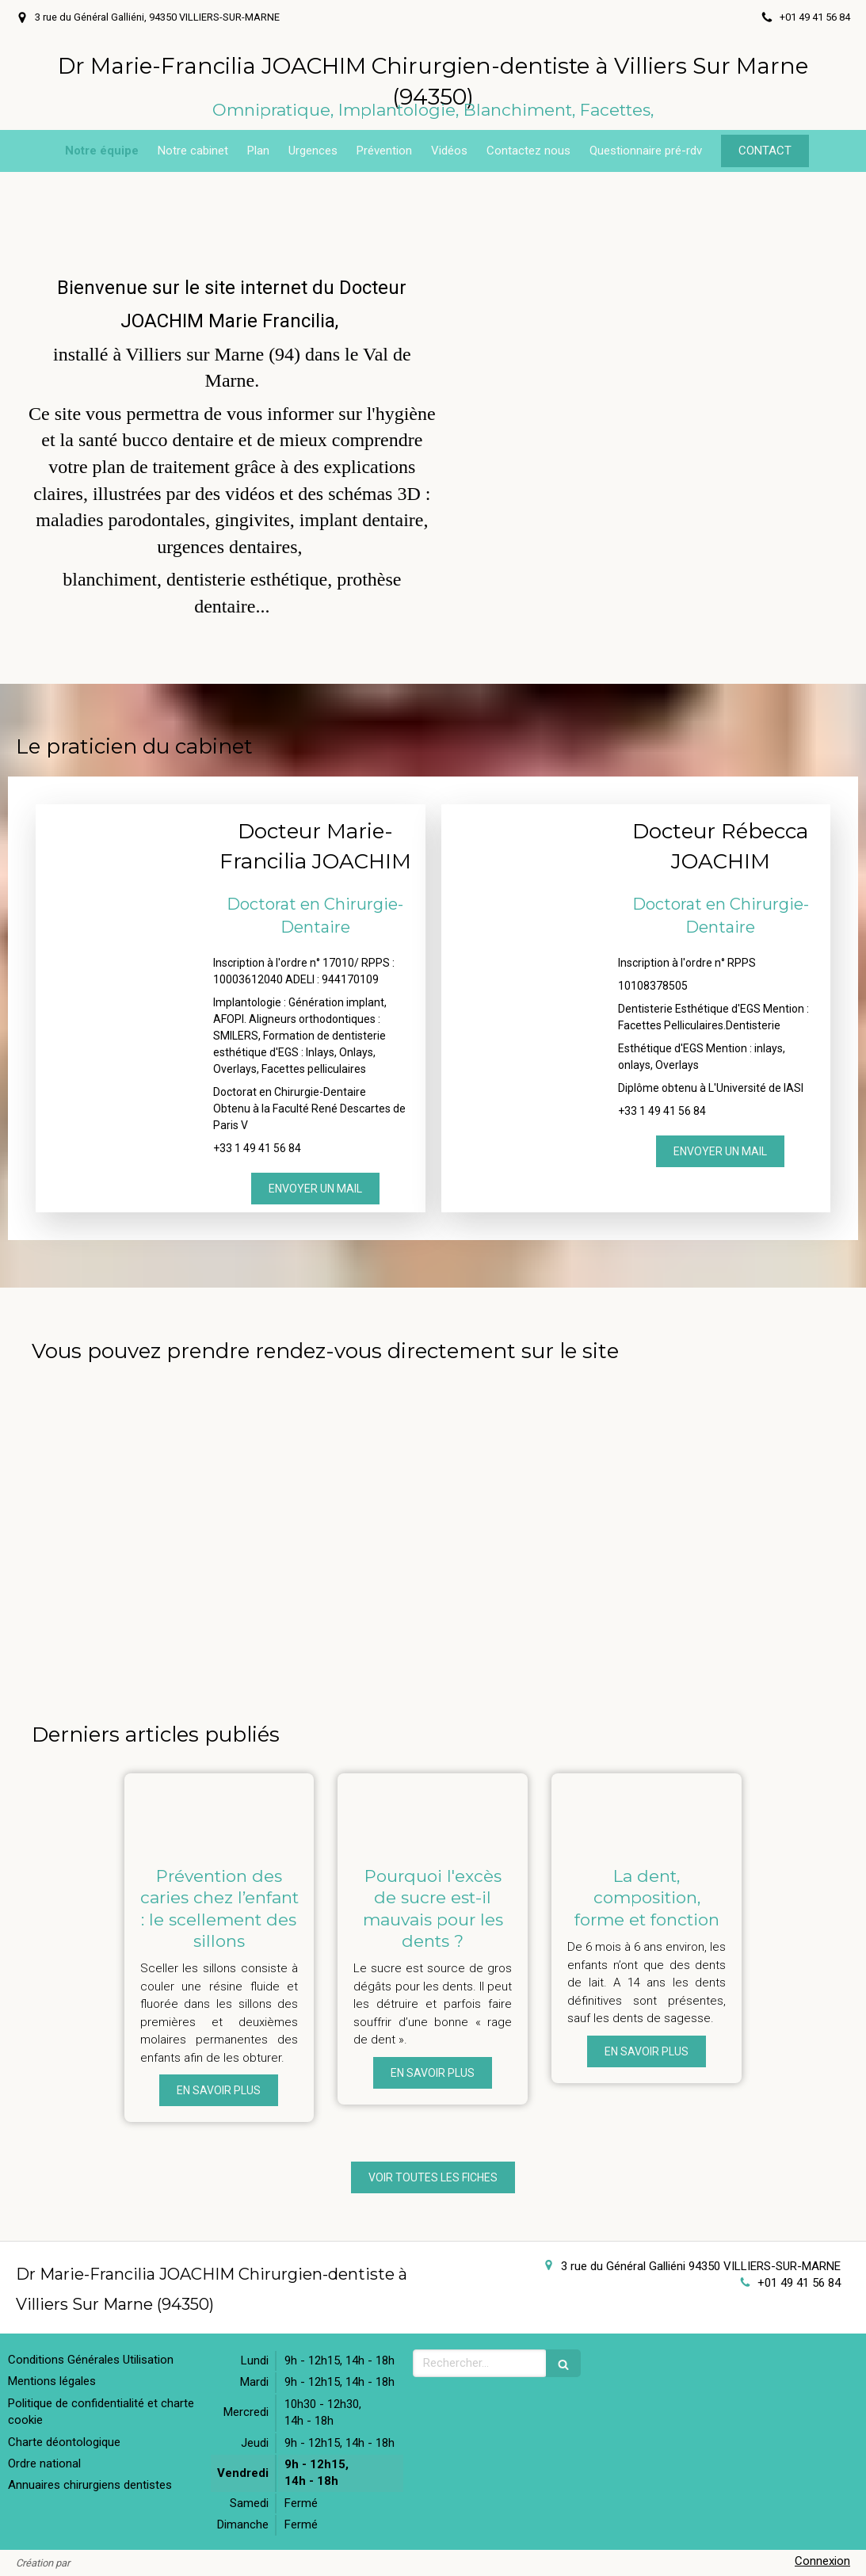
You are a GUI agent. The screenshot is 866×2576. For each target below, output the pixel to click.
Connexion (822, 2561)
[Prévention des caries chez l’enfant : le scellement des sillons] (219, 1811)
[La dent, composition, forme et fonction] (646, 1811)
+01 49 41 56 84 (799, 2283)
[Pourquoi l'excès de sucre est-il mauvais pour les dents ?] (433, 1811)
